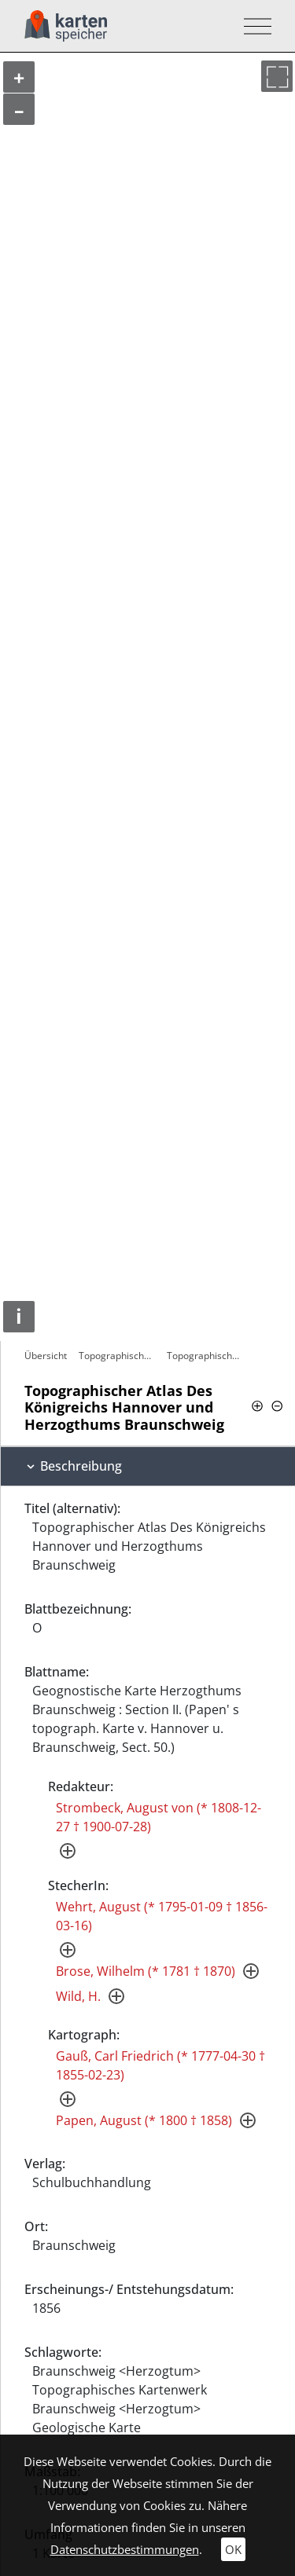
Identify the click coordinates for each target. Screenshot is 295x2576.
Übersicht (45, 1355)
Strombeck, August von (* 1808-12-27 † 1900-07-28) (158, 1817)
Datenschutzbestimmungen (124, 2549)
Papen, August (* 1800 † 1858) (144, 2120)
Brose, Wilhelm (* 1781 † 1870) (145, 1971)
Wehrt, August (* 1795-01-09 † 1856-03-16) (161, 1916)
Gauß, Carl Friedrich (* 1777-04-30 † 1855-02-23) (160, 2065)
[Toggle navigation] (252, 26)
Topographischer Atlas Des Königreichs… (119, 1355)
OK (233, 2549)
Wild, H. (78, 1996)
